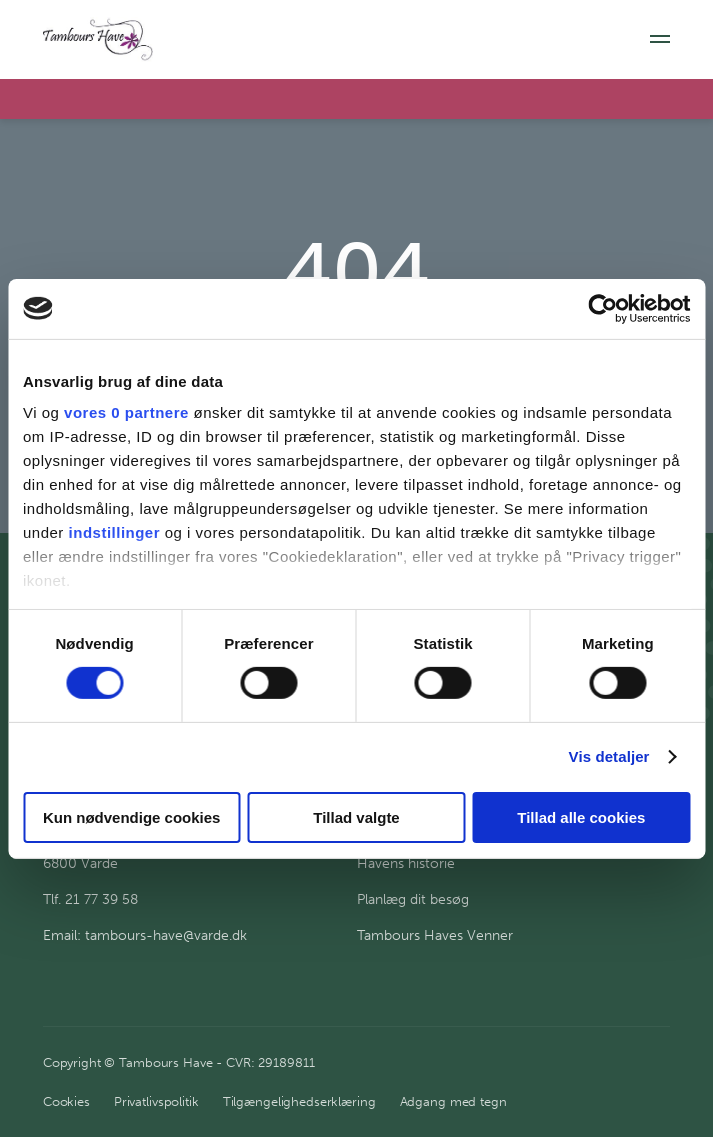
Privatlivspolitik (156, 1101)
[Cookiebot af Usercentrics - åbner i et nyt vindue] (602, 308)
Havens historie (406, 863)
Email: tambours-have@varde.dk (145, 935)
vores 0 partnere (126, 412)
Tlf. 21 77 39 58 (90, 899)
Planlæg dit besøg (413, 899)
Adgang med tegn (453, 1101)
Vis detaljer (609, 756)
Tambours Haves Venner (435, 935)
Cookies (66, 1101)
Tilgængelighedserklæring (299, 1101)
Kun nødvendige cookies (132, 817)
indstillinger (115, 532)
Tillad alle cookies (581, 817)
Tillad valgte (356, 817)
